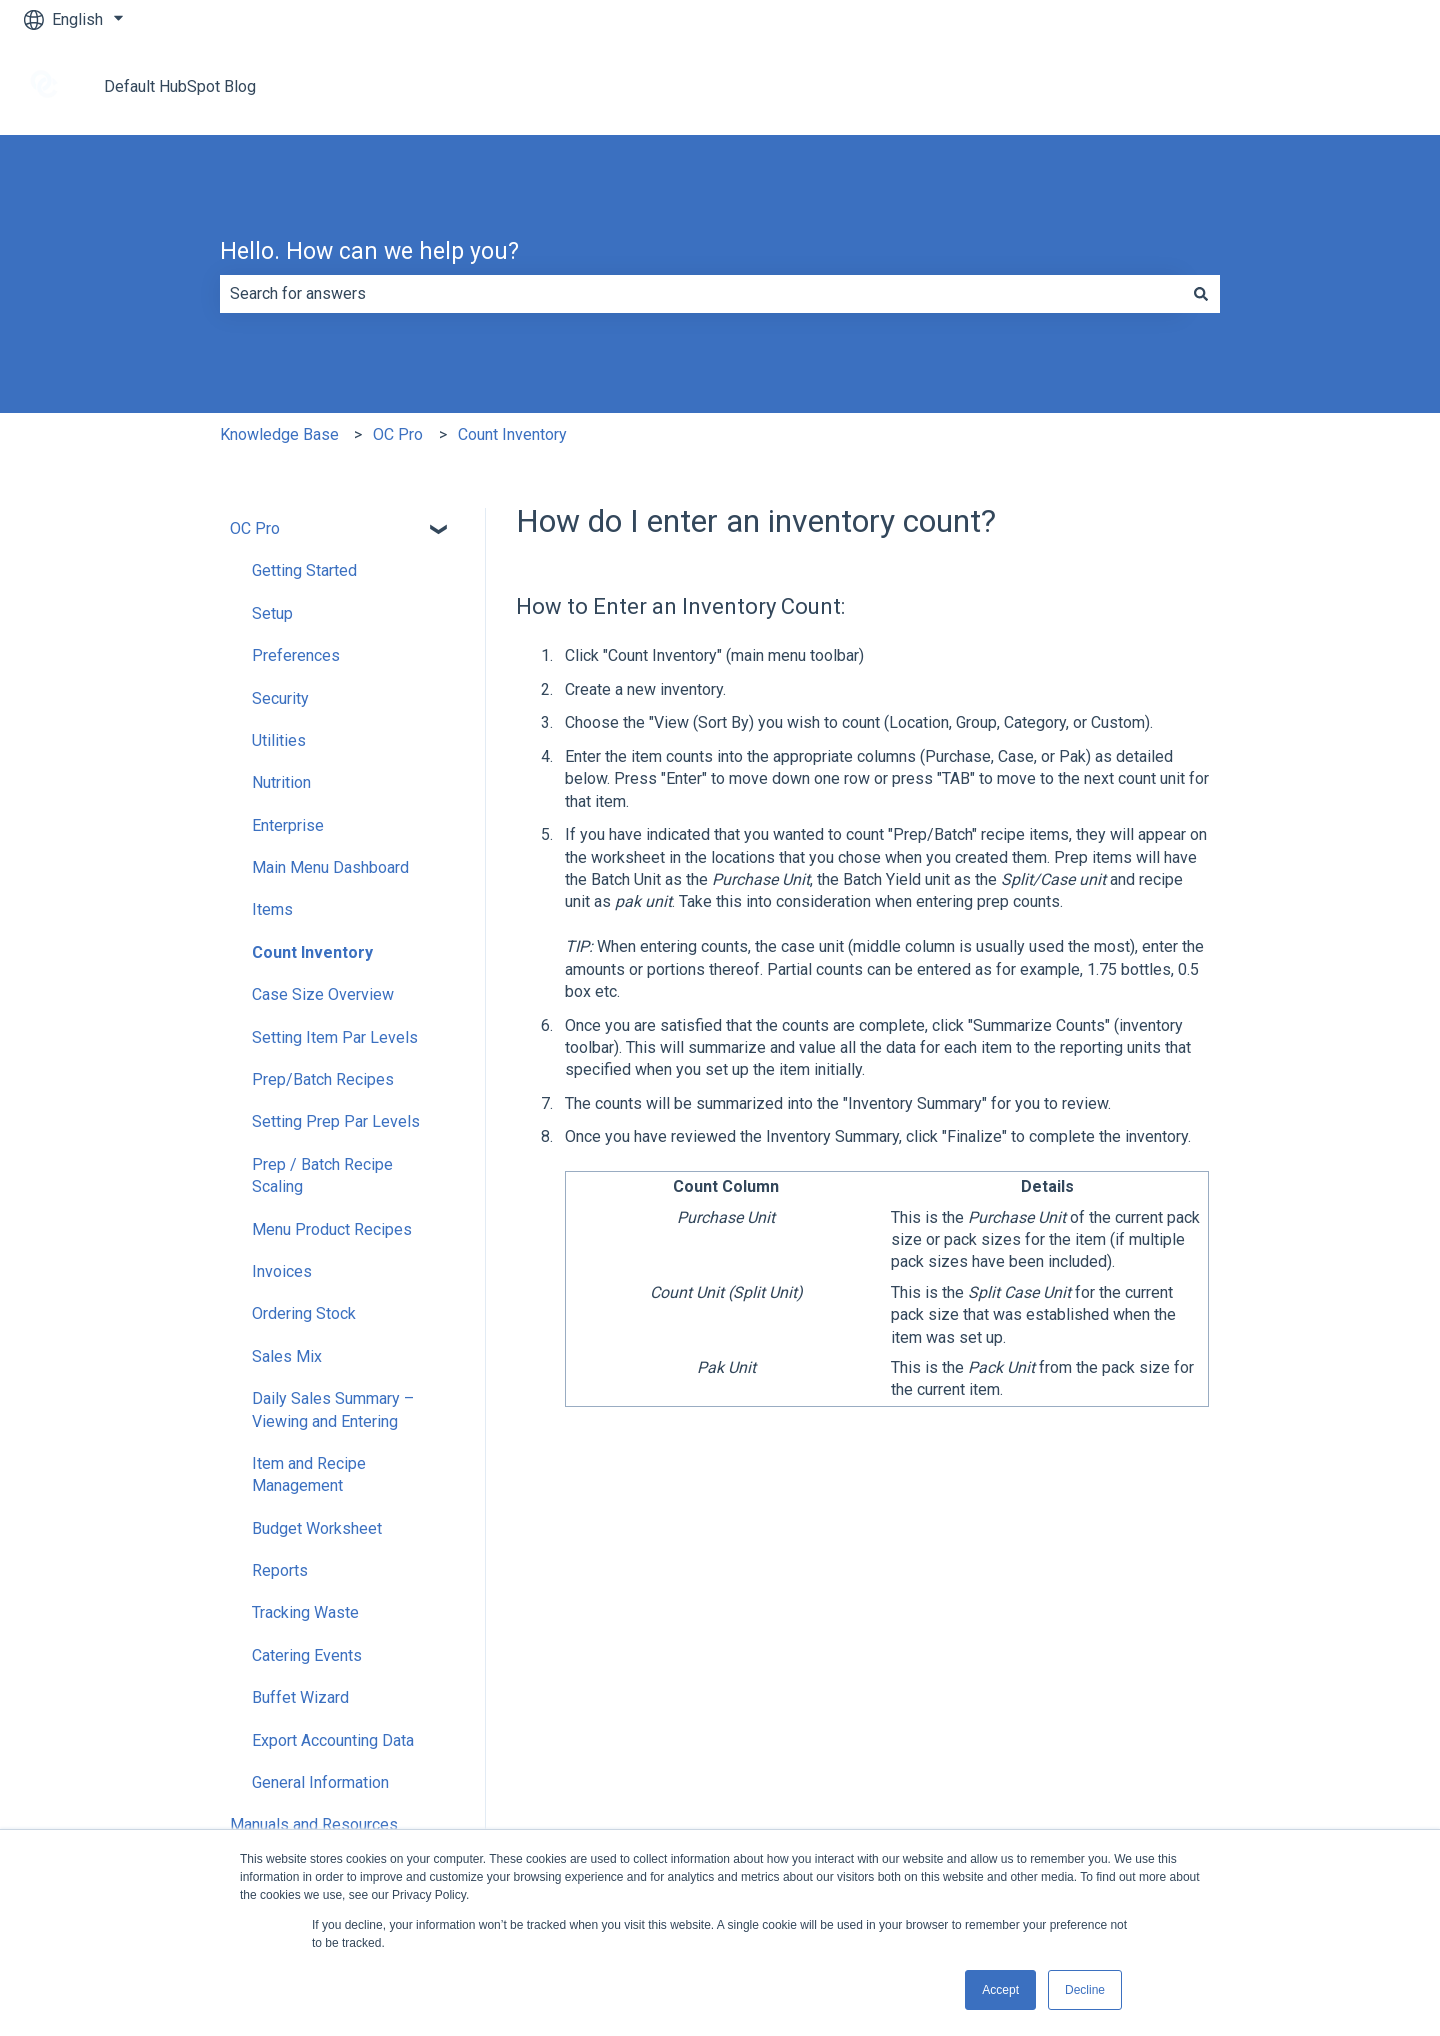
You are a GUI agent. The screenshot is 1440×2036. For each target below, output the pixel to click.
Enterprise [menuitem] (288, 825)
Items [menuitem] (272, 909)
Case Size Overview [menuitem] (323, 994)
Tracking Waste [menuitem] (305, 1612)
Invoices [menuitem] (282, 1271)
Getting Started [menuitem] (304, 570)
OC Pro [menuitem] (255, 528)
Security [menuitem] (280, 698)
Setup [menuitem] (272, 613)
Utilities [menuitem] (279, 740)
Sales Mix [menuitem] (287, 1356)
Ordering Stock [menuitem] (304, 1313)
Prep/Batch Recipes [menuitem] (323, 1079)
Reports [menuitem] (280, 1570)
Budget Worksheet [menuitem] (317, 1528)
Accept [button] (1000, 1990)
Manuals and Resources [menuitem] (314, 1824)
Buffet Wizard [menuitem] (300, 1697)
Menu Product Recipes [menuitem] (332, 1229)
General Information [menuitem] (320, 1782)
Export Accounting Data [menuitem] (333, 1740)
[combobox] (701, 294)
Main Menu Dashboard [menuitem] (330, 867)
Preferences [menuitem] (296, 655)
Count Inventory (512, 434)
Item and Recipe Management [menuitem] (309, 1474)
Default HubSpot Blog (180, 86)
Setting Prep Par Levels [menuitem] (336, 1121)
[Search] (1201, 294)
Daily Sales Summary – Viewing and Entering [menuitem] (333, 1409)
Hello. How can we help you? (369, 251)
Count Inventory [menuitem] (312, 952)
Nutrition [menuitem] (281, 782)
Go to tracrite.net (1338, 86)
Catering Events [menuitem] (307, 1655)
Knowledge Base (279, 434)
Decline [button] (1085, 1990)
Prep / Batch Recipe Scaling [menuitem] (322, 1175)
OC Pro (398, 434)
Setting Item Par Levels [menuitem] (335, 1037)
